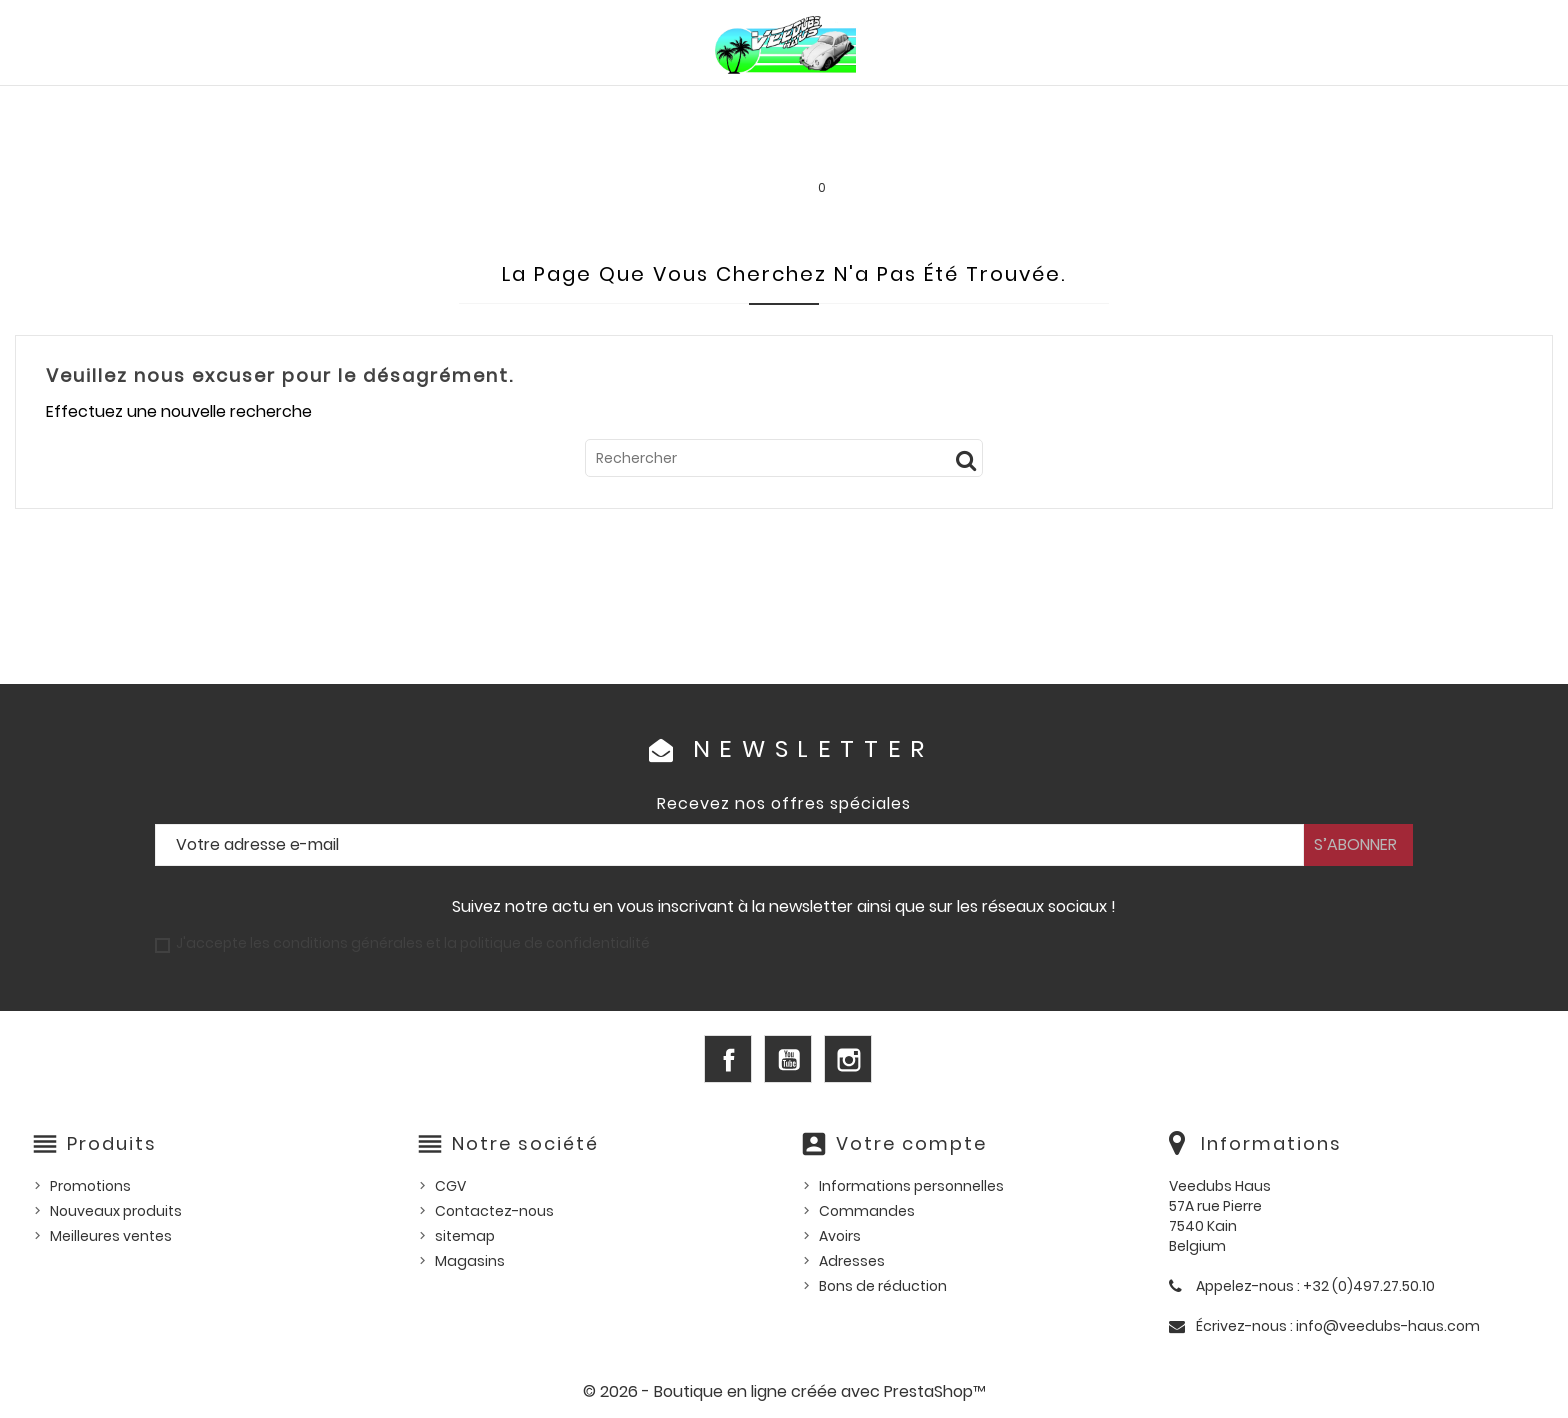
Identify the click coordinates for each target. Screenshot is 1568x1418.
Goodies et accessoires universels (522, 149)
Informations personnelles (911, 1186)
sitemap (465, 1236)
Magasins (470, 1261)
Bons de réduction (883, 1286)
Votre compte (911, 1143)
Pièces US (1050, 106)
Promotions (90, 1186)
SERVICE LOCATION (957, 149)
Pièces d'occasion (1193, 106)
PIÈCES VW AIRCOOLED (273, 106)
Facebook (728, 1059)
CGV (450, 1186)
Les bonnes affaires (775, 149)
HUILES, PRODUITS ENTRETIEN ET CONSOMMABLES (802, 106)
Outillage (1340, 106)
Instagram (848, 1059)
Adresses (852, 1261)
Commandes (867, 1211)
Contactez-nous (494, 1211)
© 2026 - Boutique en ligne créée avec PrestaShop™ (784, 1391)
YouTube (788, 1059)
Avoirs (840, 1236)
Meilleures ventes (111, 1236)
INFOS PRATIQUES (1124, 149)
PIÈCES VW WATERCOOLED (490, 106)
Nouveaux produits (116, 1211)
